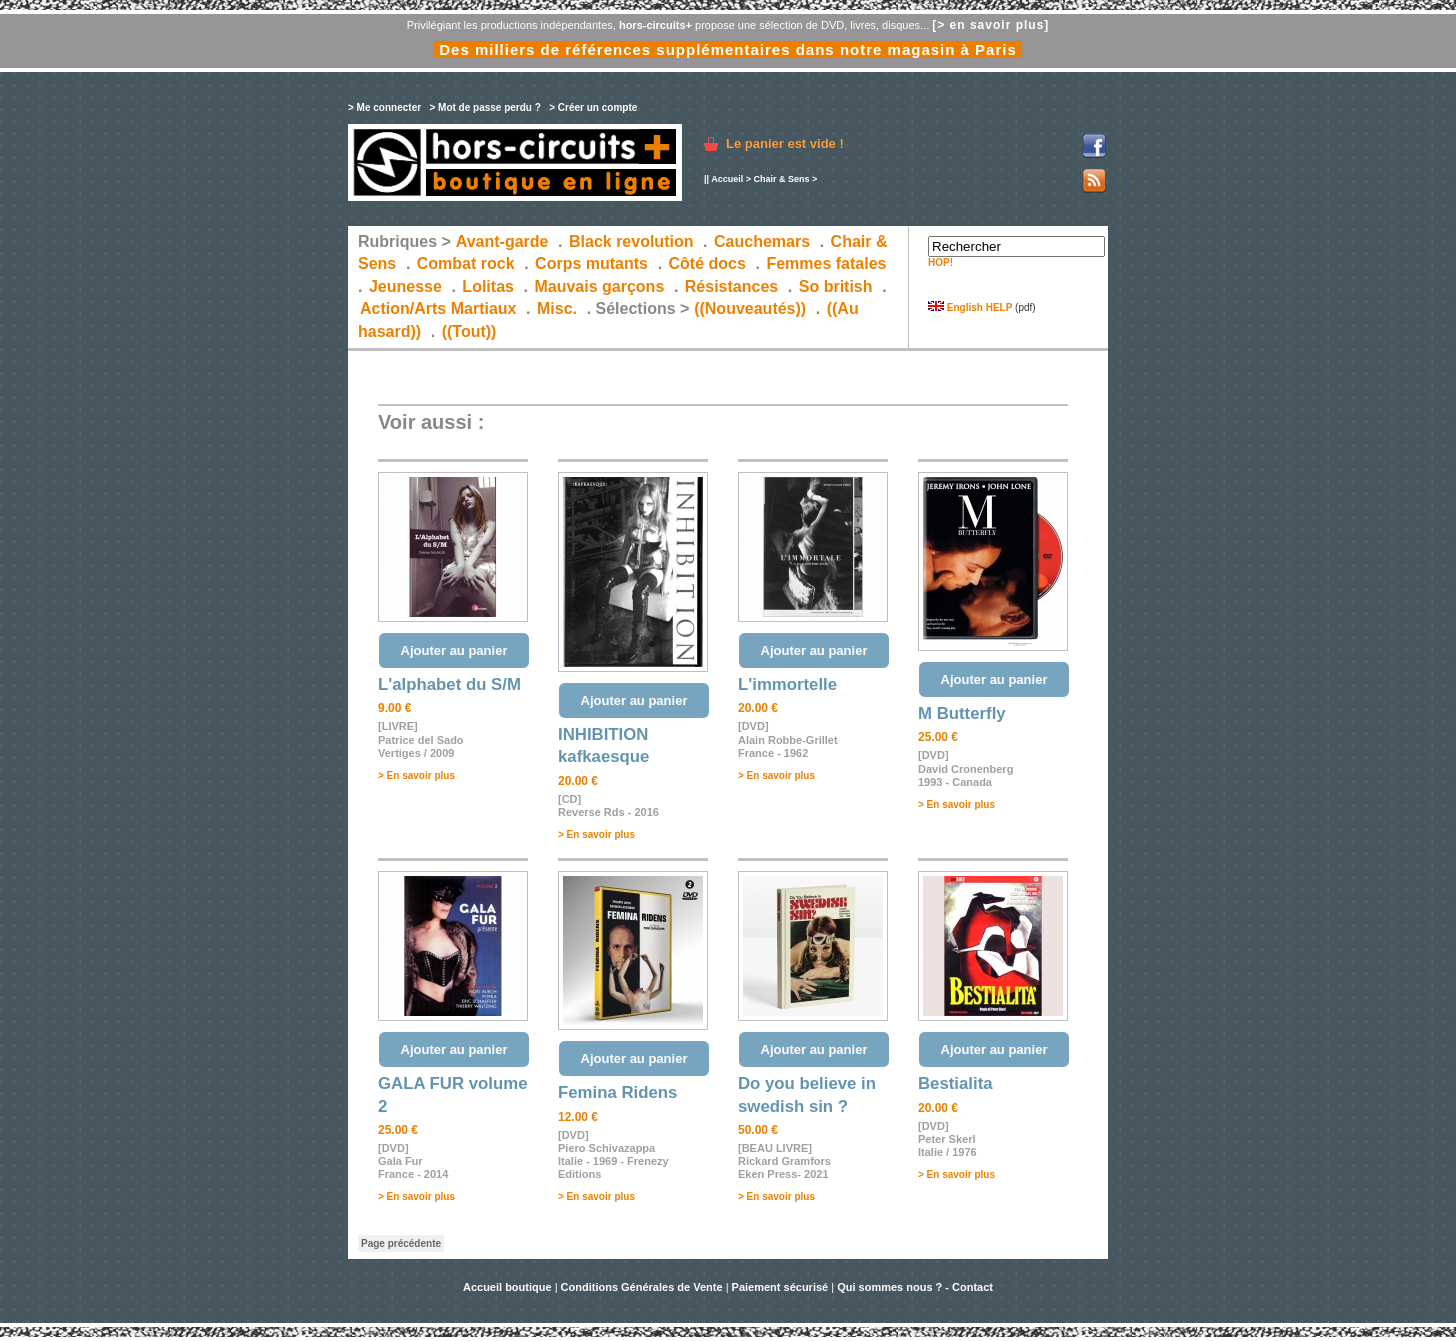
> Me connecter (384, 107)
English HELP (970, 307)
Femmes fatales (826, 263)
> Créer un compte (593, 107)
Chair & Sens (781, 179)
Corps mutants (593, 263)
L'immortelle (787, 684)
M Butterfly (962, 713)
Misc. (557, 308)
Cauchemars (762, 241)
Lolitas (488, 286)
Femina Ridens (617, 1092)
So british (836, 286)
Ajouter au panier (454, 650)
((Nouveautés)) (750, 308)
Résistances (731, 286)
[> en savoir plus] (990, 25)
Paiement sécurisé (780, 1287)
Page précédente (401, 1243)
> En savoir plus (416, 775)
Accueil (727, 179)
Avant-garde (502, 241)
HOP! (940, 262)
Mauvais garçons (599, 286)
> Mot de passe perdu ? (484, 107)
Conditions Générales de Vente (642, 1287)
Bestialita (955, 1083)
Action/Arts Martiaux (438, 308)
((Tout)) (469, 331)
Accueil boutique (509, 1287)
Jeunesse (405, 286)
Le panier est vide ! (785, 143)
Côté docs (707, 263)
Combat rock (466, 263)
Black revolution (631, 241)
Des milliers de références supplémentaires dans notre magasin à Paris (728, 49)
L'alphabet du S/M (449, 684)
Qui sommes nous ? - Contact (915, 1287)
